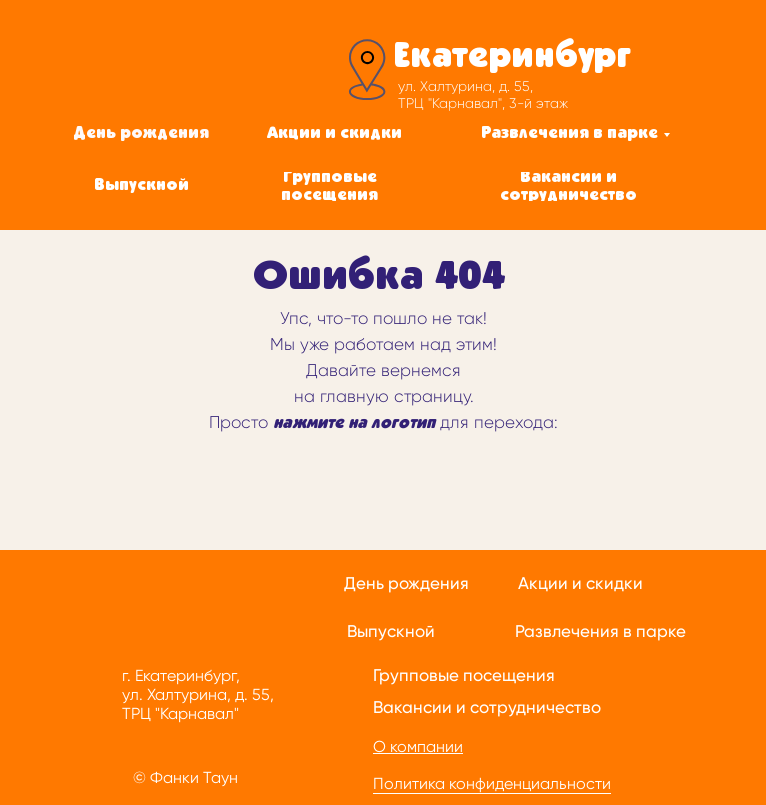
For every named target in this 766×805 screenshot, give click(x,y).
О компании (418, 746)
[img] (202, 67)
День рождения (406, 583)
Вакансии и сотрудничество (487, 707)
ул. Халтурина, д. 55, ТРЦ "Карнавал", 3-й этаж (483, 94)
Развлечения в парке (600, 631)
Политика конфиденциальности (492, 783)
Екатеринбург (512, 57)
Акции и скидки (580, 583)
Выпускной (391, 631)
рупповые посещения (467, 675)
